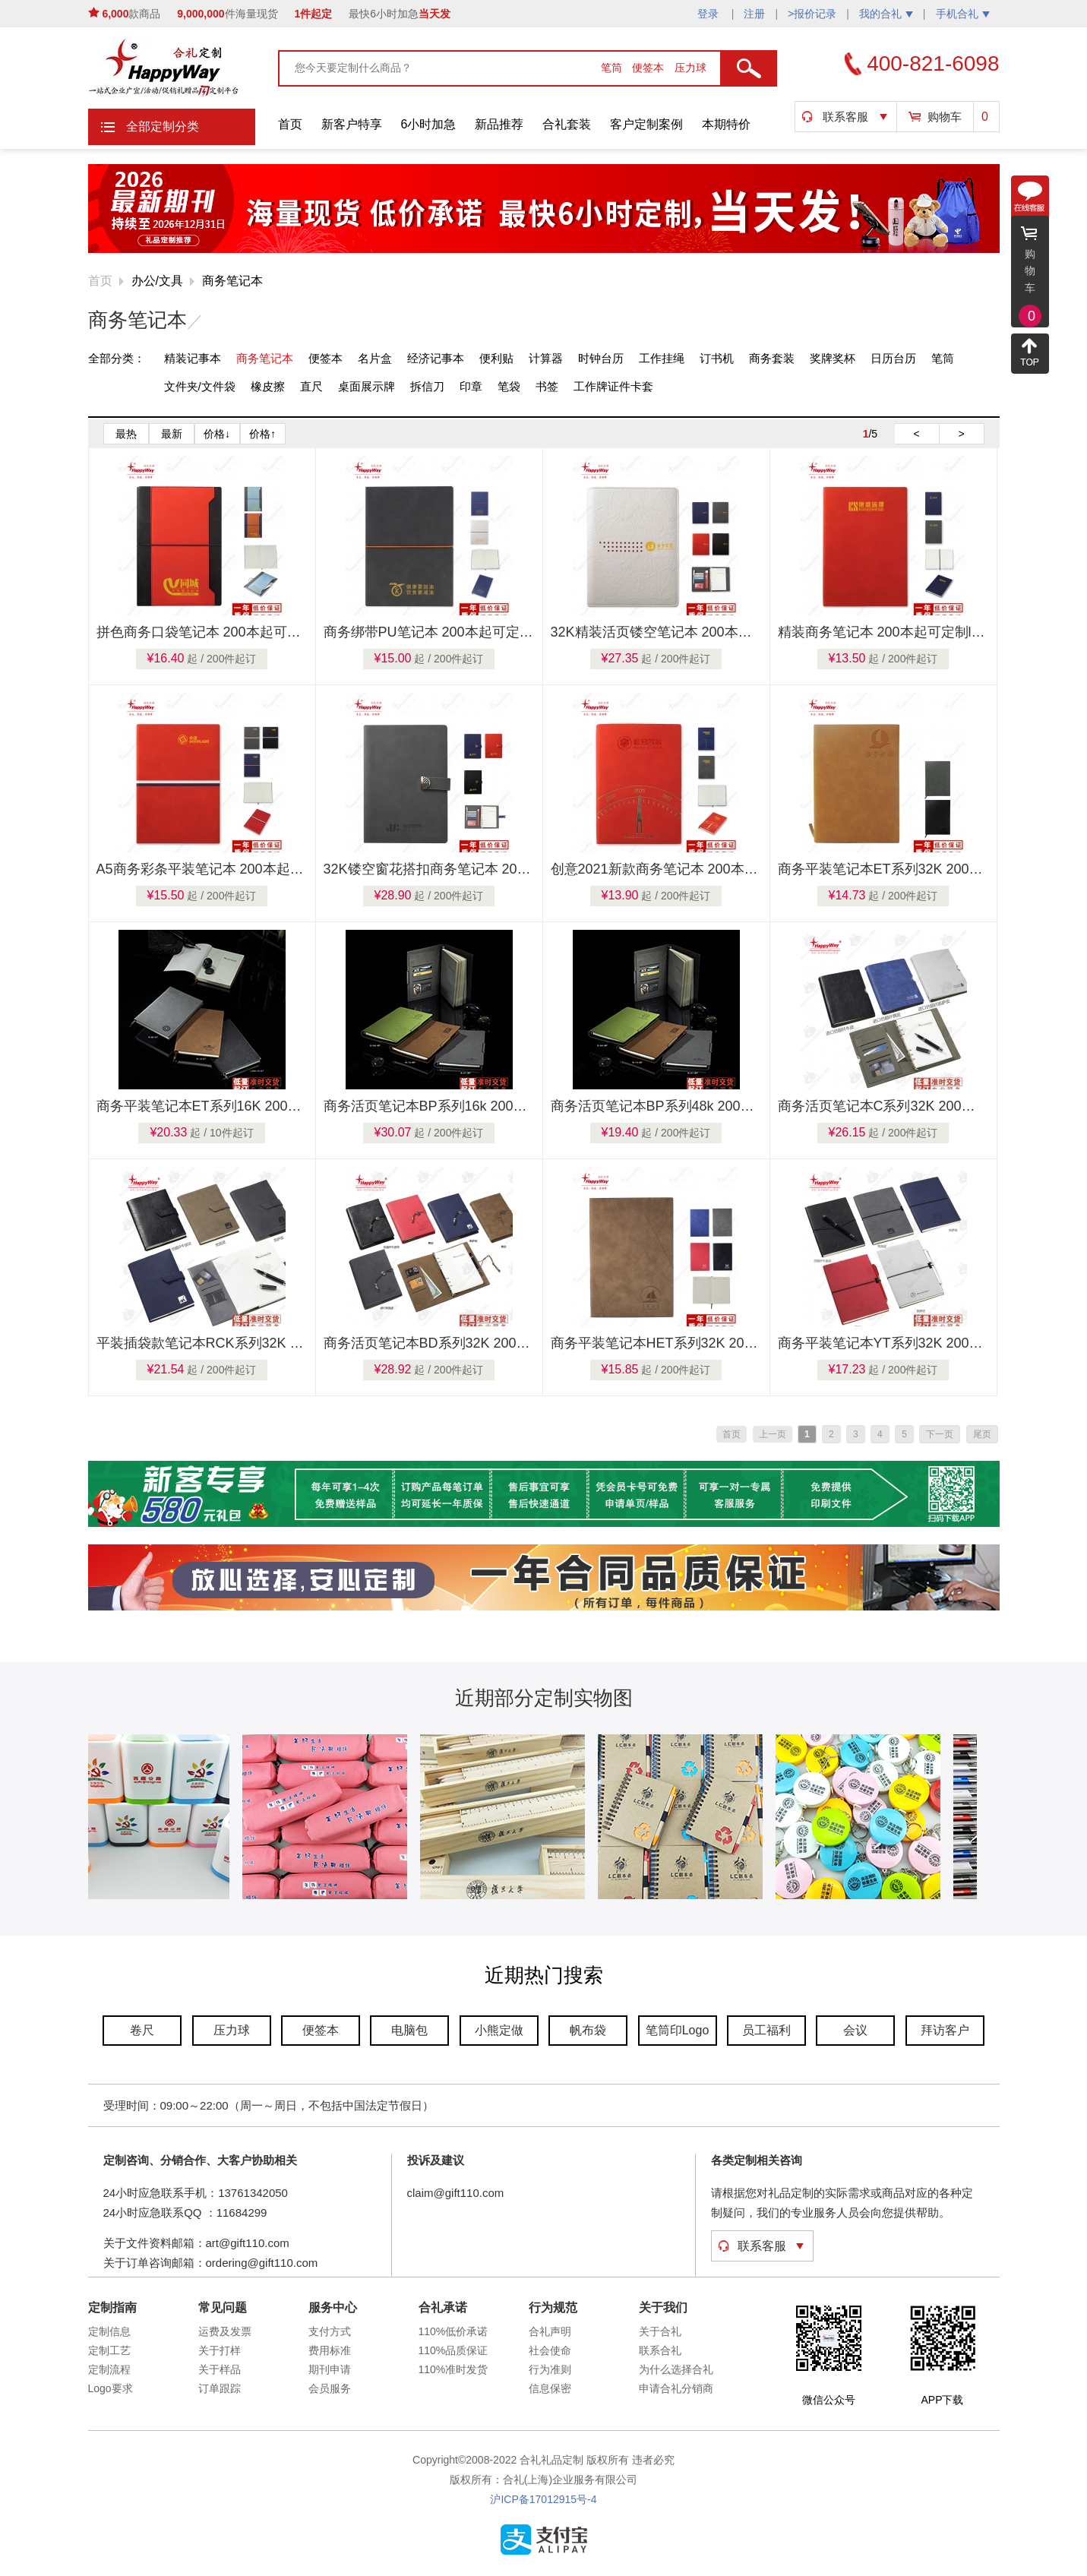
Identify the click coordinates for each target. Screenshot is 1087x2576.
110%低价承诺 (453, 2331)
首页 (290, 124)
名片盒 (375, 358)
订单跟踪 (219, 2388)
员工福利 (766, 2030)
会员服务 (329, 2388)
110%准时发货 (453, 2369)
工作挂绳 (661, 358)
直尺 (311, 386)
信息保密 (550, 2388)
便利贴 (496, 358)
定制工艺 (109, 2350)
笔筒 (613, 68)
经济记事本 (435, 358)
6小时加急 (429, 124)
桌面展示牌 (366, 386)
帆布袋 (588, 2030)
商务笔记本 (232, 280)
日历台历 (893, 358)
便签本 (649, 68)
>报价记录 (812, 14)
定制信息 (109, 2331)
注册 (754, 14)
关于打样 (219, 2350)
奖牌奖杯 (832, 358)
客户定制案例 (646, 124)
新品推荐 (499, 124)
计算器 (546, 358)
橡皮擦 (268, 386)
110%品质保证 (453, 2350)
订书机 (717, 358)
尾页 (982, 1434)
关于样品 (219, 2369)
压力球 (690, 68)
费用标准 (329, 2350)
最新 (171, 434)
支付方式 (329, 2331)
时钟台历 (601, 358)
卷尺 (142, 2030)
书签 (547, 386)
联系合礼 (660, 2350)
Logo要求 (110, 2388)
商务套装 (772, 358)
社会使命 (550, 2350)
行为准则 (550, 2369)
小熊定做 (499, 2030)
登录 (709, 14)
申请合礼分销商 (676, 2388)
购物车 (944, 116)
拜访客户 (945, 2030)
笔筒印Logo (677, 2030)
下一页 (939, 1434)
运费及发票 (224, 2331)
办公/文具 (157, 280)
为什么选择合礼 (676, 2369)
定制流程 (109, 2369)
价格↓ (217, 434)
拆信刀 (427, 386)
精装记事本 (192, 358)
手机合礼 (963, 14)
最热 (126, 434)
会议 (855, 2030)
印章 (471, 386)
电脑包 (409, 2030)
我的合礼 (886, 14)
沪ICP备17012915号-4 (543, 2499)
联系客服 (845, 116)
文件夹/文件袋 (199, 386)
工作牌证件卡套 (613, 386)
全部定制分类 (162, 126)
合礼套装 (566, 124)
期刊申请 (329, 2369)
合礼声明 (550, 2331)
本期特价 (726, 124)
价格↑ (262, 434)
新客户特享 (351, 124)
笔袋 (509, 386)
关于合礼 (660, 2331)
